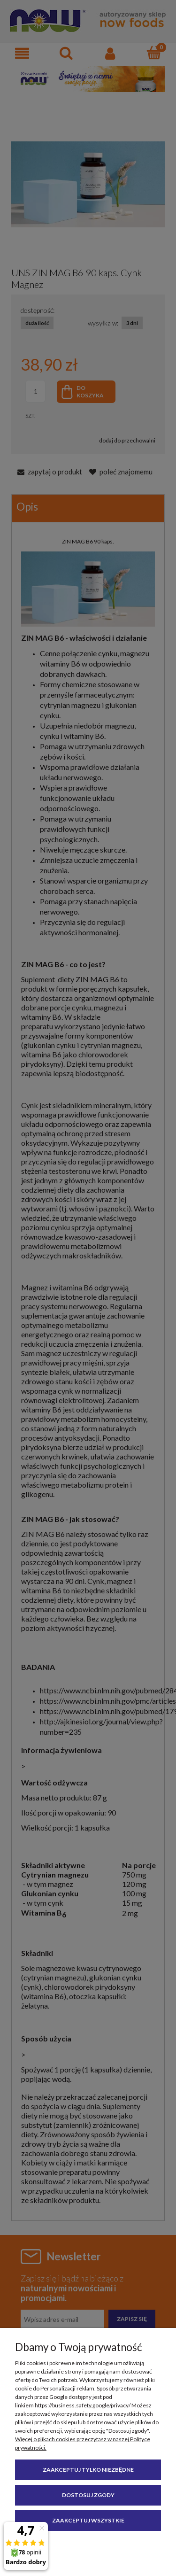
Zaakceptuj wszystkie (88, 2520)
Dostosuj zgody (88, 2494)
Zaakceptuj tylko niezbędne (88, 2469)
